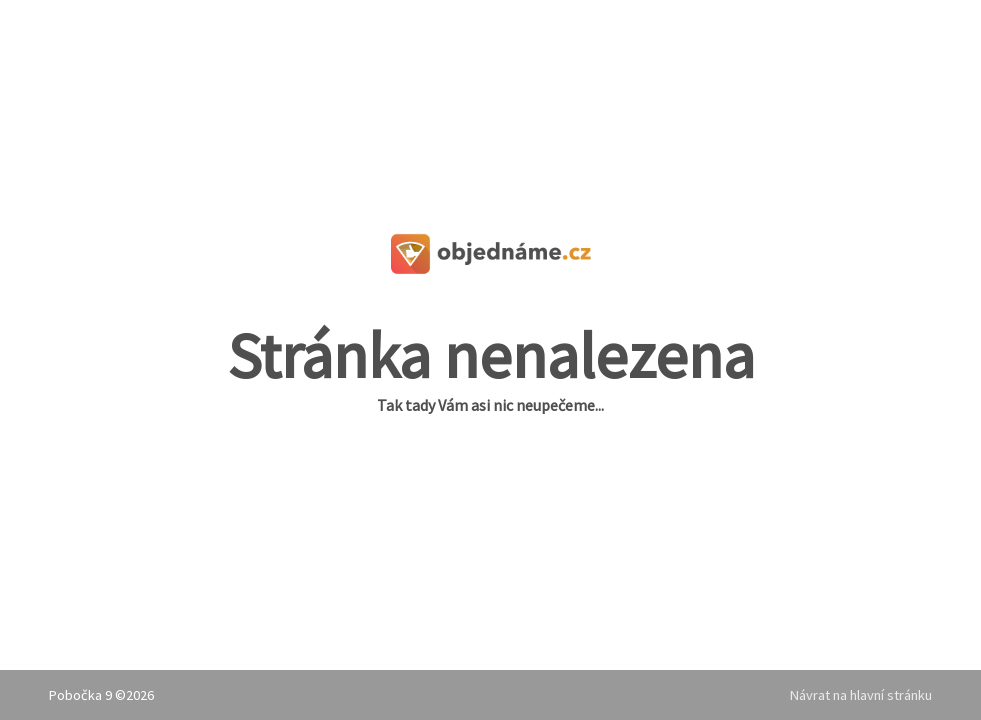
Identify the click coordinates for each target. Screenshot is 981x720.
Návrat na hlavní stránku (861, 695)
